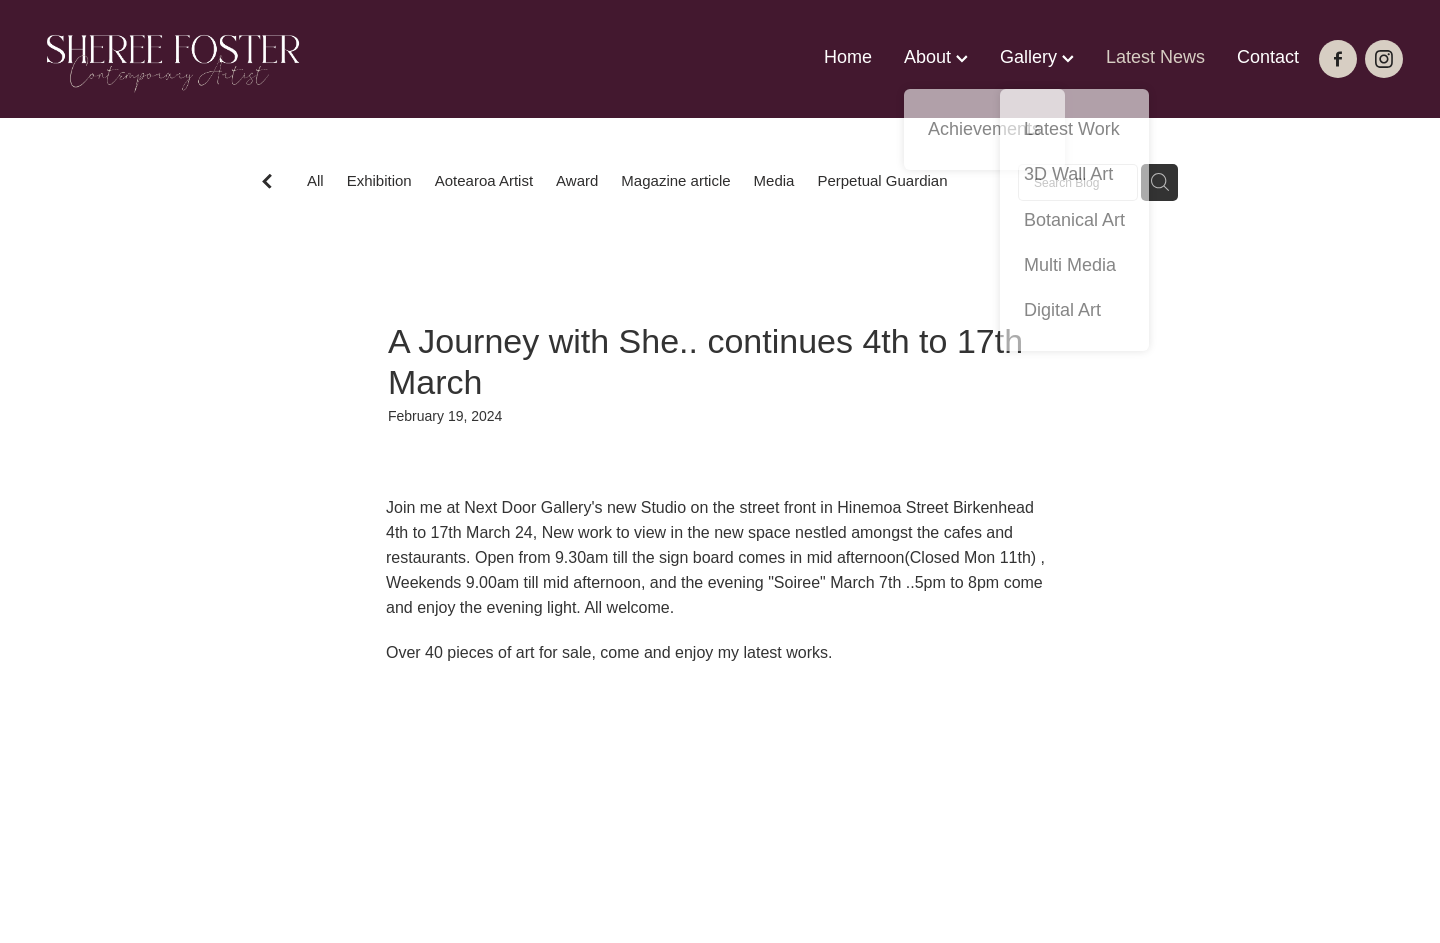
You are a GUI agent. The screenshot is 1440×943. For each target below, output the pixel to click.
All (315, 180)
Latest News (1155, 57)
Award (577, 180)
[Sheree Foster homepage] (173, 59)
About (936, 57)
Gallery (1037, 57)
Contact (1268, 57)
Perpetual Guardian (882, 180)
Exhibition (379, 180)
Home (848, 57)
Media (774, 180)
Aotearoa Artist (484, 180)
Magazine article (675, 180)
